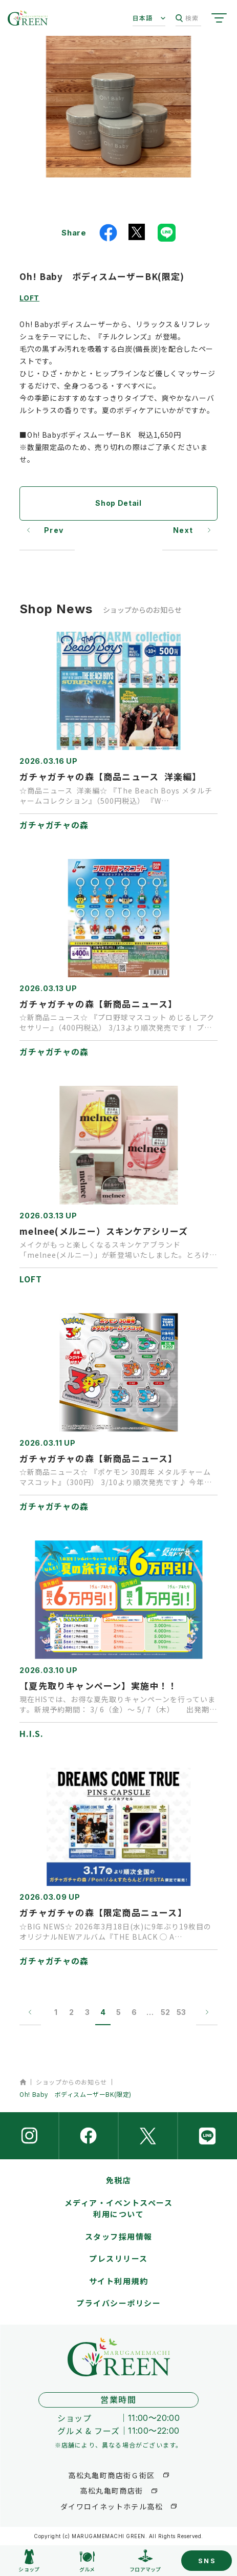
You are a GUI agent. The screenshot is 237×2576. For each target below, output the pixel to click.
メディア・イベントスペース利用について (118, 2208)
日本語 (143, 17)
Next (183, 530)
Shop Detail (118, 503)
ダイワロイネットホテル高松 (111, 2506)
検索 (187, 18)
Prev (54, 530)
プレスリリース (118, 2258)
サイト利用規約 (118, 2281)
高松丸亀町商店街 (111, 2490)
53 (181, 2012)
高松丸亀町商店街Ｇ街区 (111, 2475)
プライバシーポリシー (118, 2303)
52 (165, 2012)
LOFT (29, 297)
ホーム (22, 2082)
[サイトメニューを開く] (219, 18)
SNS (207, 2561)
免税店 (119, 2180)
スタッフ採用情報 (119, 2236)
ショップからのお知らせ (71, 2081)
